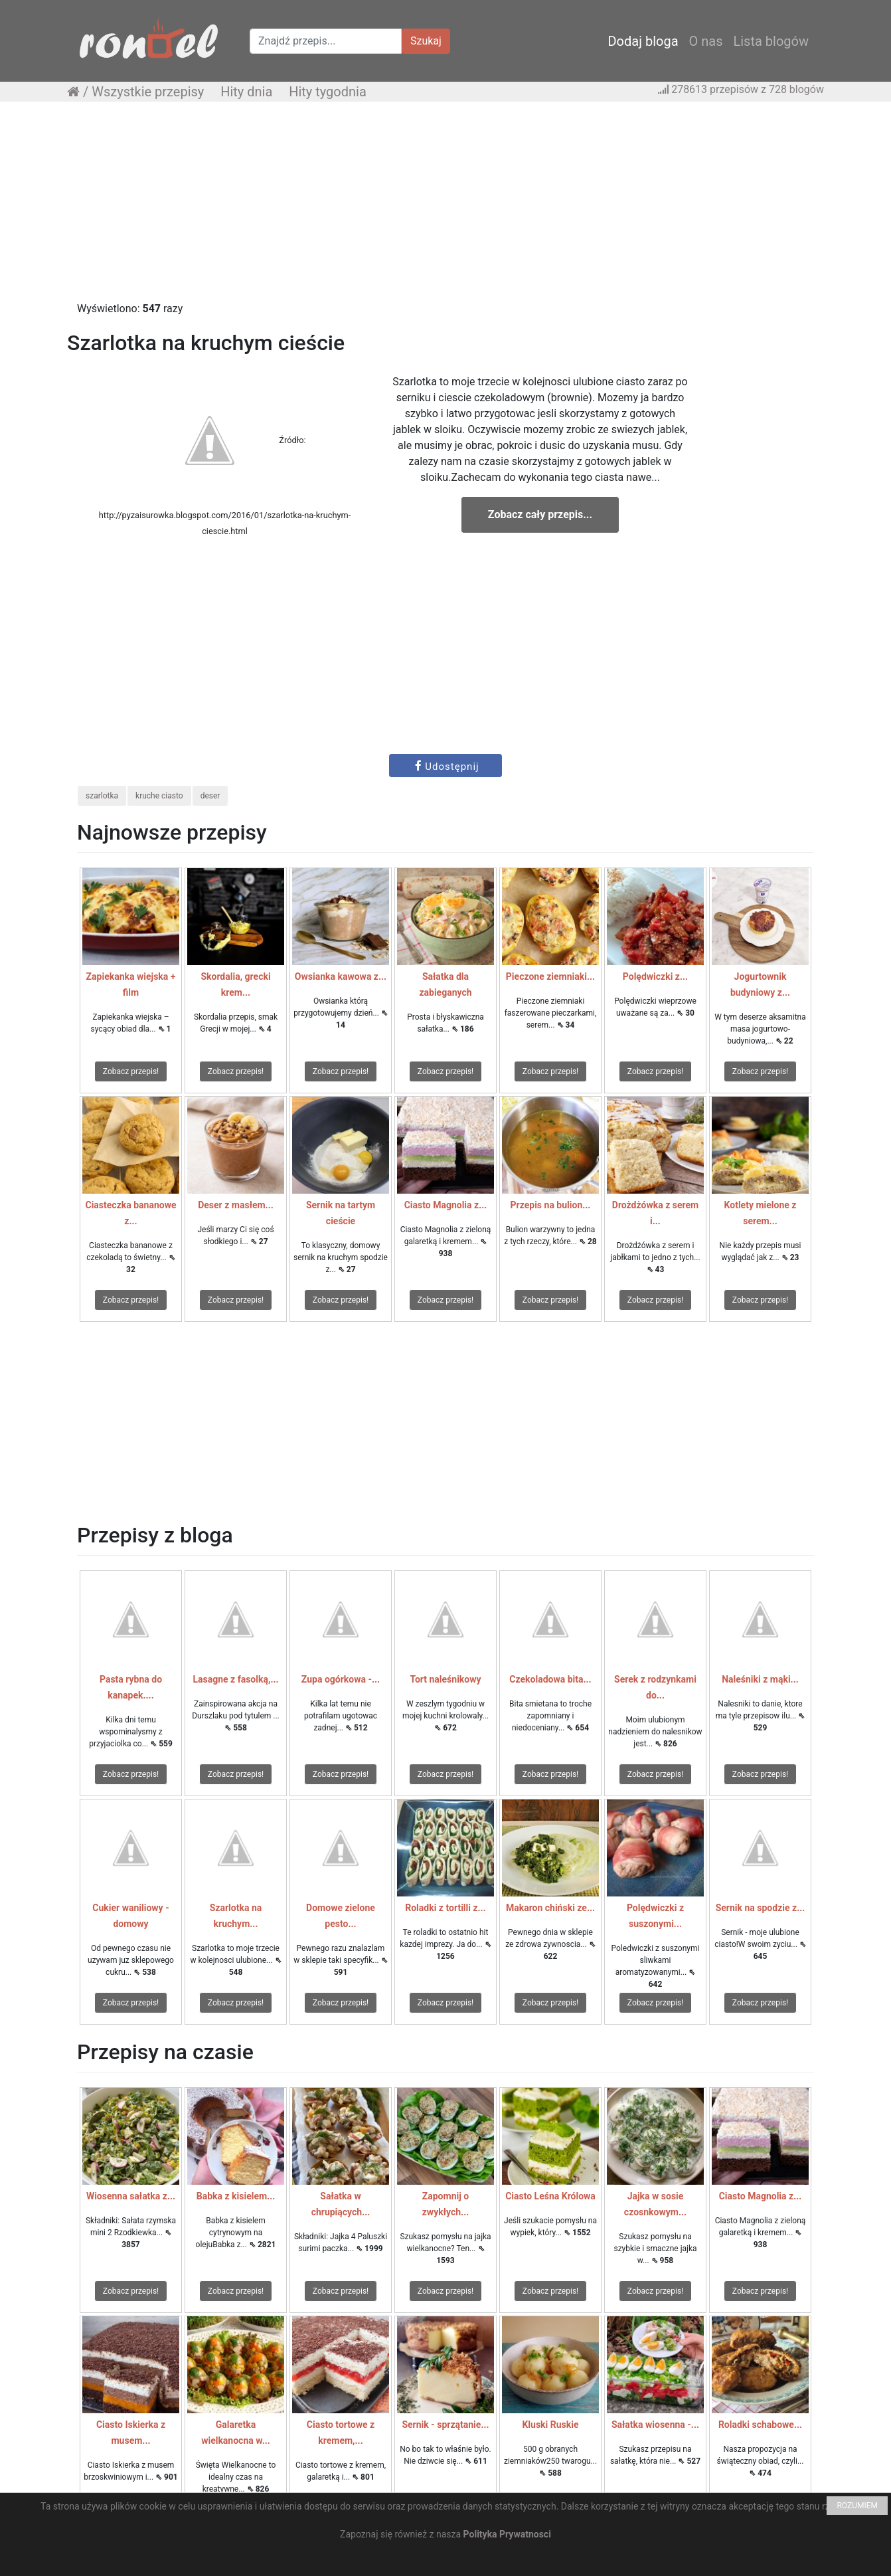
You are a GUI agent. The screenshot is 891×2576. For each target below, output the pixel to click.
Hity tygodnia (327, 92)
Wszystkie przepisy (148, 92)
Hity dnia (246, 92)
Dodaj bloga (643, 41)
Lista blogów (771, 41)
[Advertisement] (445, 208)
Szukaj (426, 41)
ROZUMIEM (857, 2505)
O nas (706, 41)
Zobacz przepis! (131, 1071)
